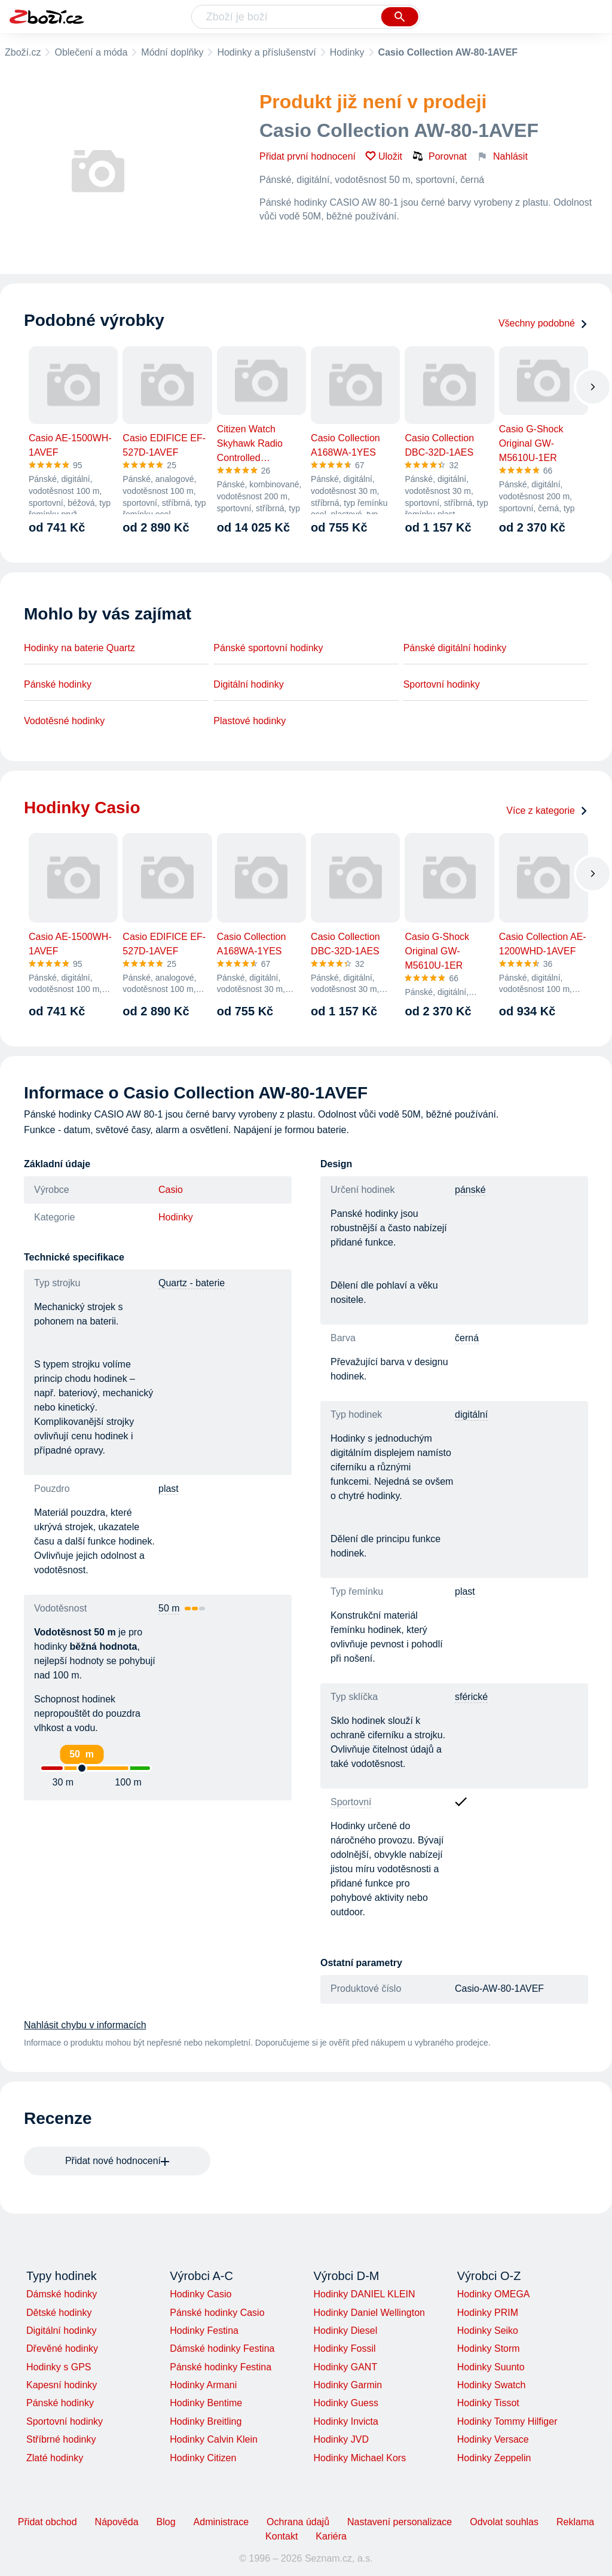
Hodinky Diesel (345, 2330)
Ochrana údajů (298, 2522)
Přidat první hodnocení (307, 156)
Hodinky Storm (488, 2348)
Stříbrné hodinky (61, 2439)
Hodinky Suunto (491, 2367)
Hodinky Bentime (206, 2403)
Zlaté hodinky (54, 2458)
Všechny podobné (543, 323)
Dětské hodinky (58, 2313)
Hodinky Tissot (488, 2403)
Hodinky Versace (493, 2439)
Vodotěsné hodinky (64, 721)
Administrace (221, 2522)
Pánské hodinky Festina (220, 2367)
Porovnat (439, 156)
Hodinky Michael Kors (359, 2458)
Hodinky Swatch (491, 2385)
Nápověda (117, 2522)
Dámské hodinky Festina (222, 2348)
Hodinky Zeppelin (494, 2458)
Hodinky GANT (345, 2367)
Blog (166, 2522)
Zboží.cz (23, 52)
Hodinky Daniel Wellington (368, 2313)
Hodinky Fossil (344, 2348)
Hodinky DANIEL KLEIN (364, 2294)
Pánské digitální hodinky (455, 648)
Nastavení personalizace (399, 2522)
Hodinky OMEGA (493, 2294)
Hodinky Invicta (345, 2421)
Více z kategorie (547, 810)
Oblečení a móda (90, 52)
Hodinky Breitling (205, 2421)
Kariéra (331, 2536)
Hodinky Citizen (203, 2458)
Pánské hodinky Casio (217, 2313)
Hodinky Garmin (347, 2385)
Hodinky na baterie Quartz (79, 648)
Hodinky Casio (200, 2294)
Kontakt (281, 2536)
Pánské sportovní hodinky (268, 648)
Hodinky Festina (204, 2330)
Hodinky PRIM (487, 2313)
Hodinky (347, 52)
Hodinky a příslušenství (266, 52)
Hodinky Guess (345, 2403)
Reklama (575, 2522)
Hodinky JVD (340, 2439)
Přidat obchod (47, 2522)
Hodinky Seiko (487, 2330)
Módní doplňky (172, 52)
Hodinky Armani (203, 2385)
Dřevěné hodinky (62, 2348)
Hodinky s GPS (58, 2367)
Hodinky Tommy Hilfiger (507, 2421)
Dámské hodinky (61, 2294)
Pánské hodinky (57, 684)
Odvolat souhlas (504, 2522)
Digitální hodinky (248, 684)
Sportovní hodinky (441, 684)
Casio (170, 1190)
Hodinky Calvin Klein (214, 2439)
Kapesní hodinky (61, 2385)
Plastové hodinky (249, 721)
